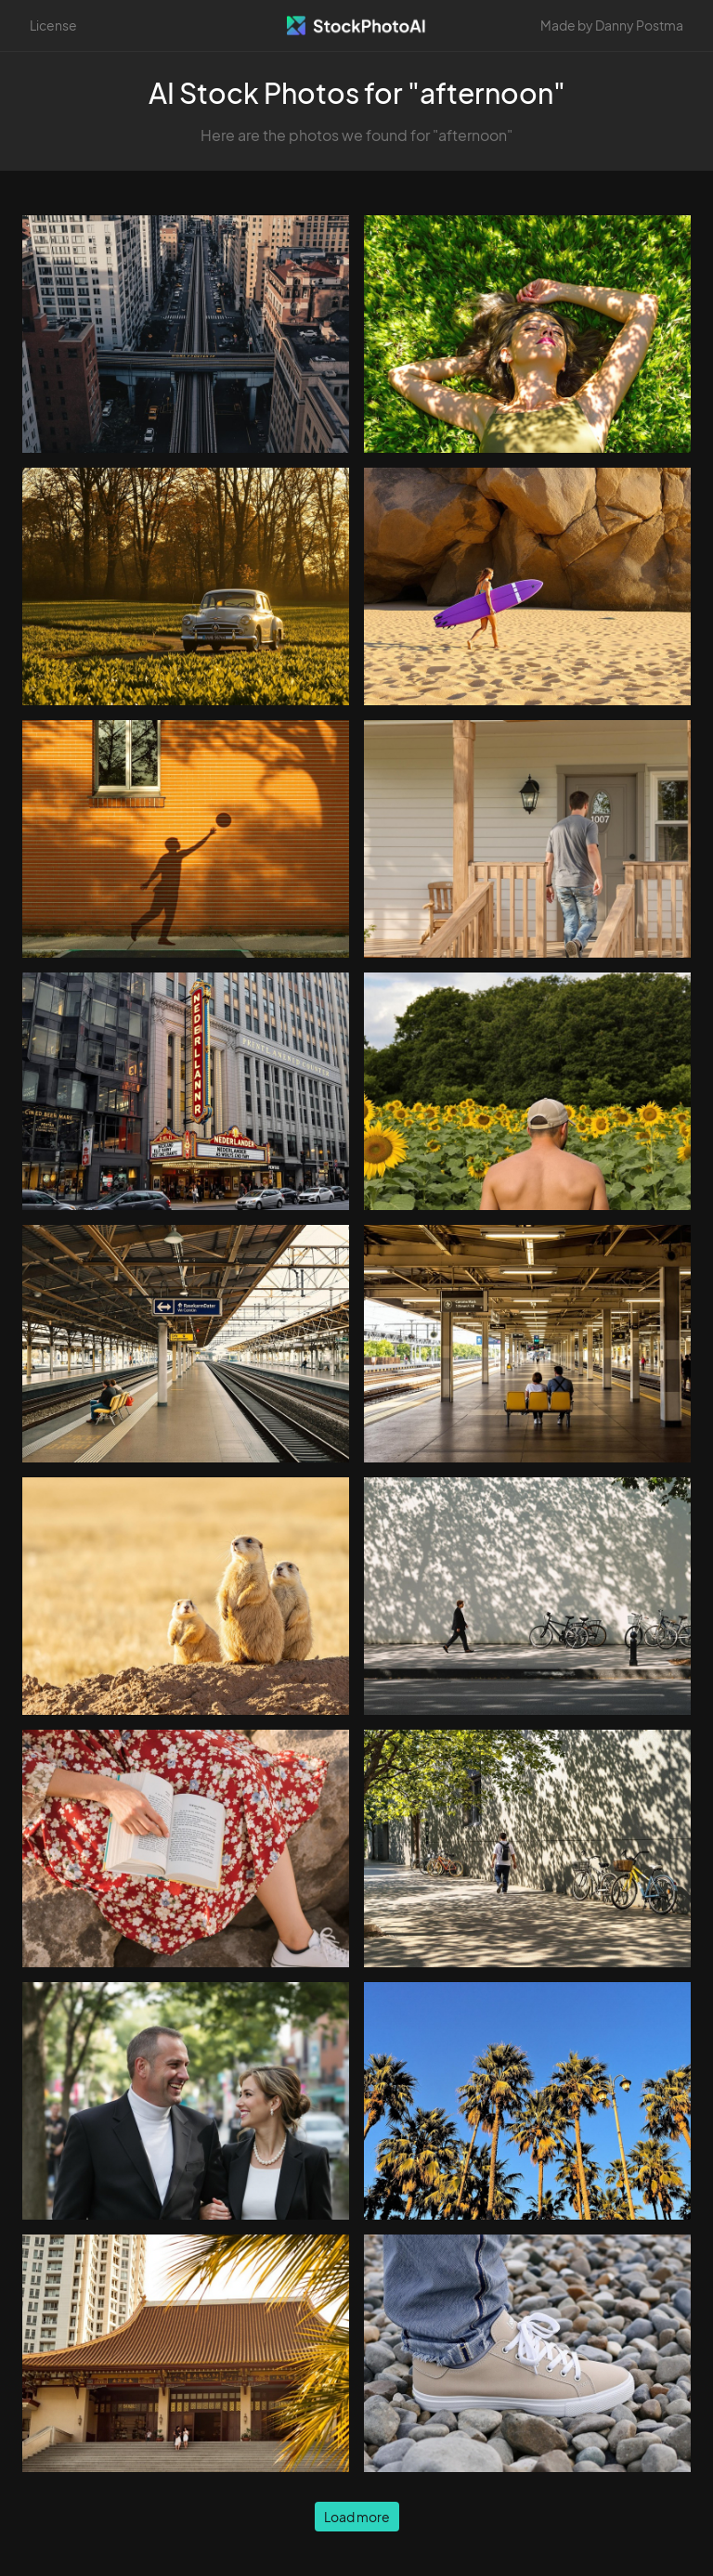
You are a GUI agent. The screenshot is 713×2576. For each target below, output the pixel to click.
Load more (357, 2516)
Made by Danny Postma (611, 25)
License (53, 25)
